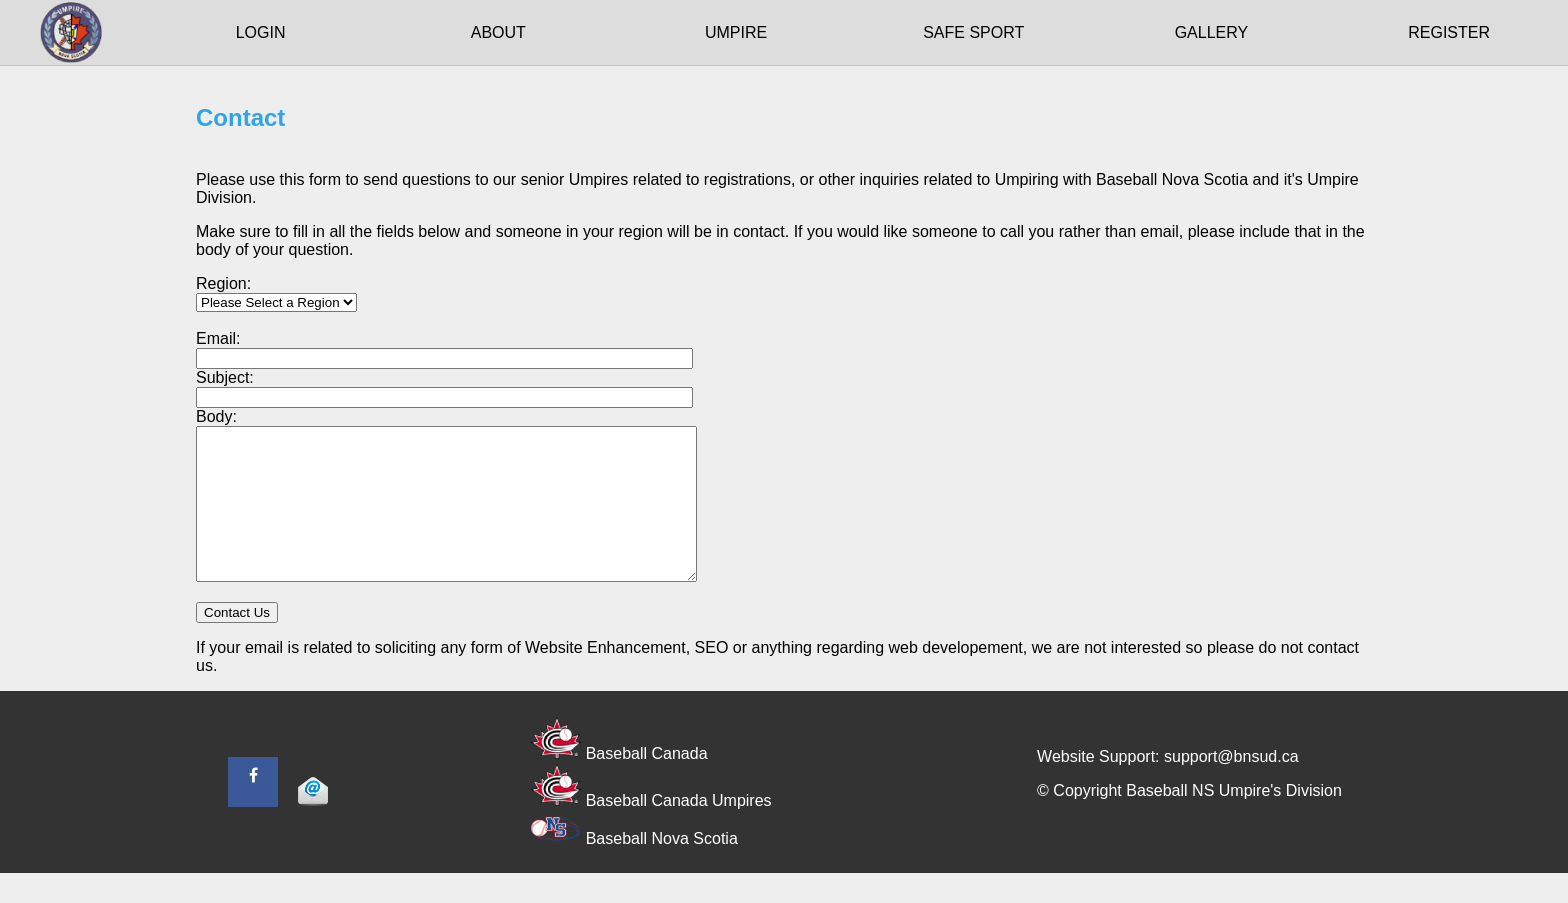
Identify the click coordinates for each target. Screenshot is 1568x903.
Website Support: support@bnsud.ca (1167, 786)
